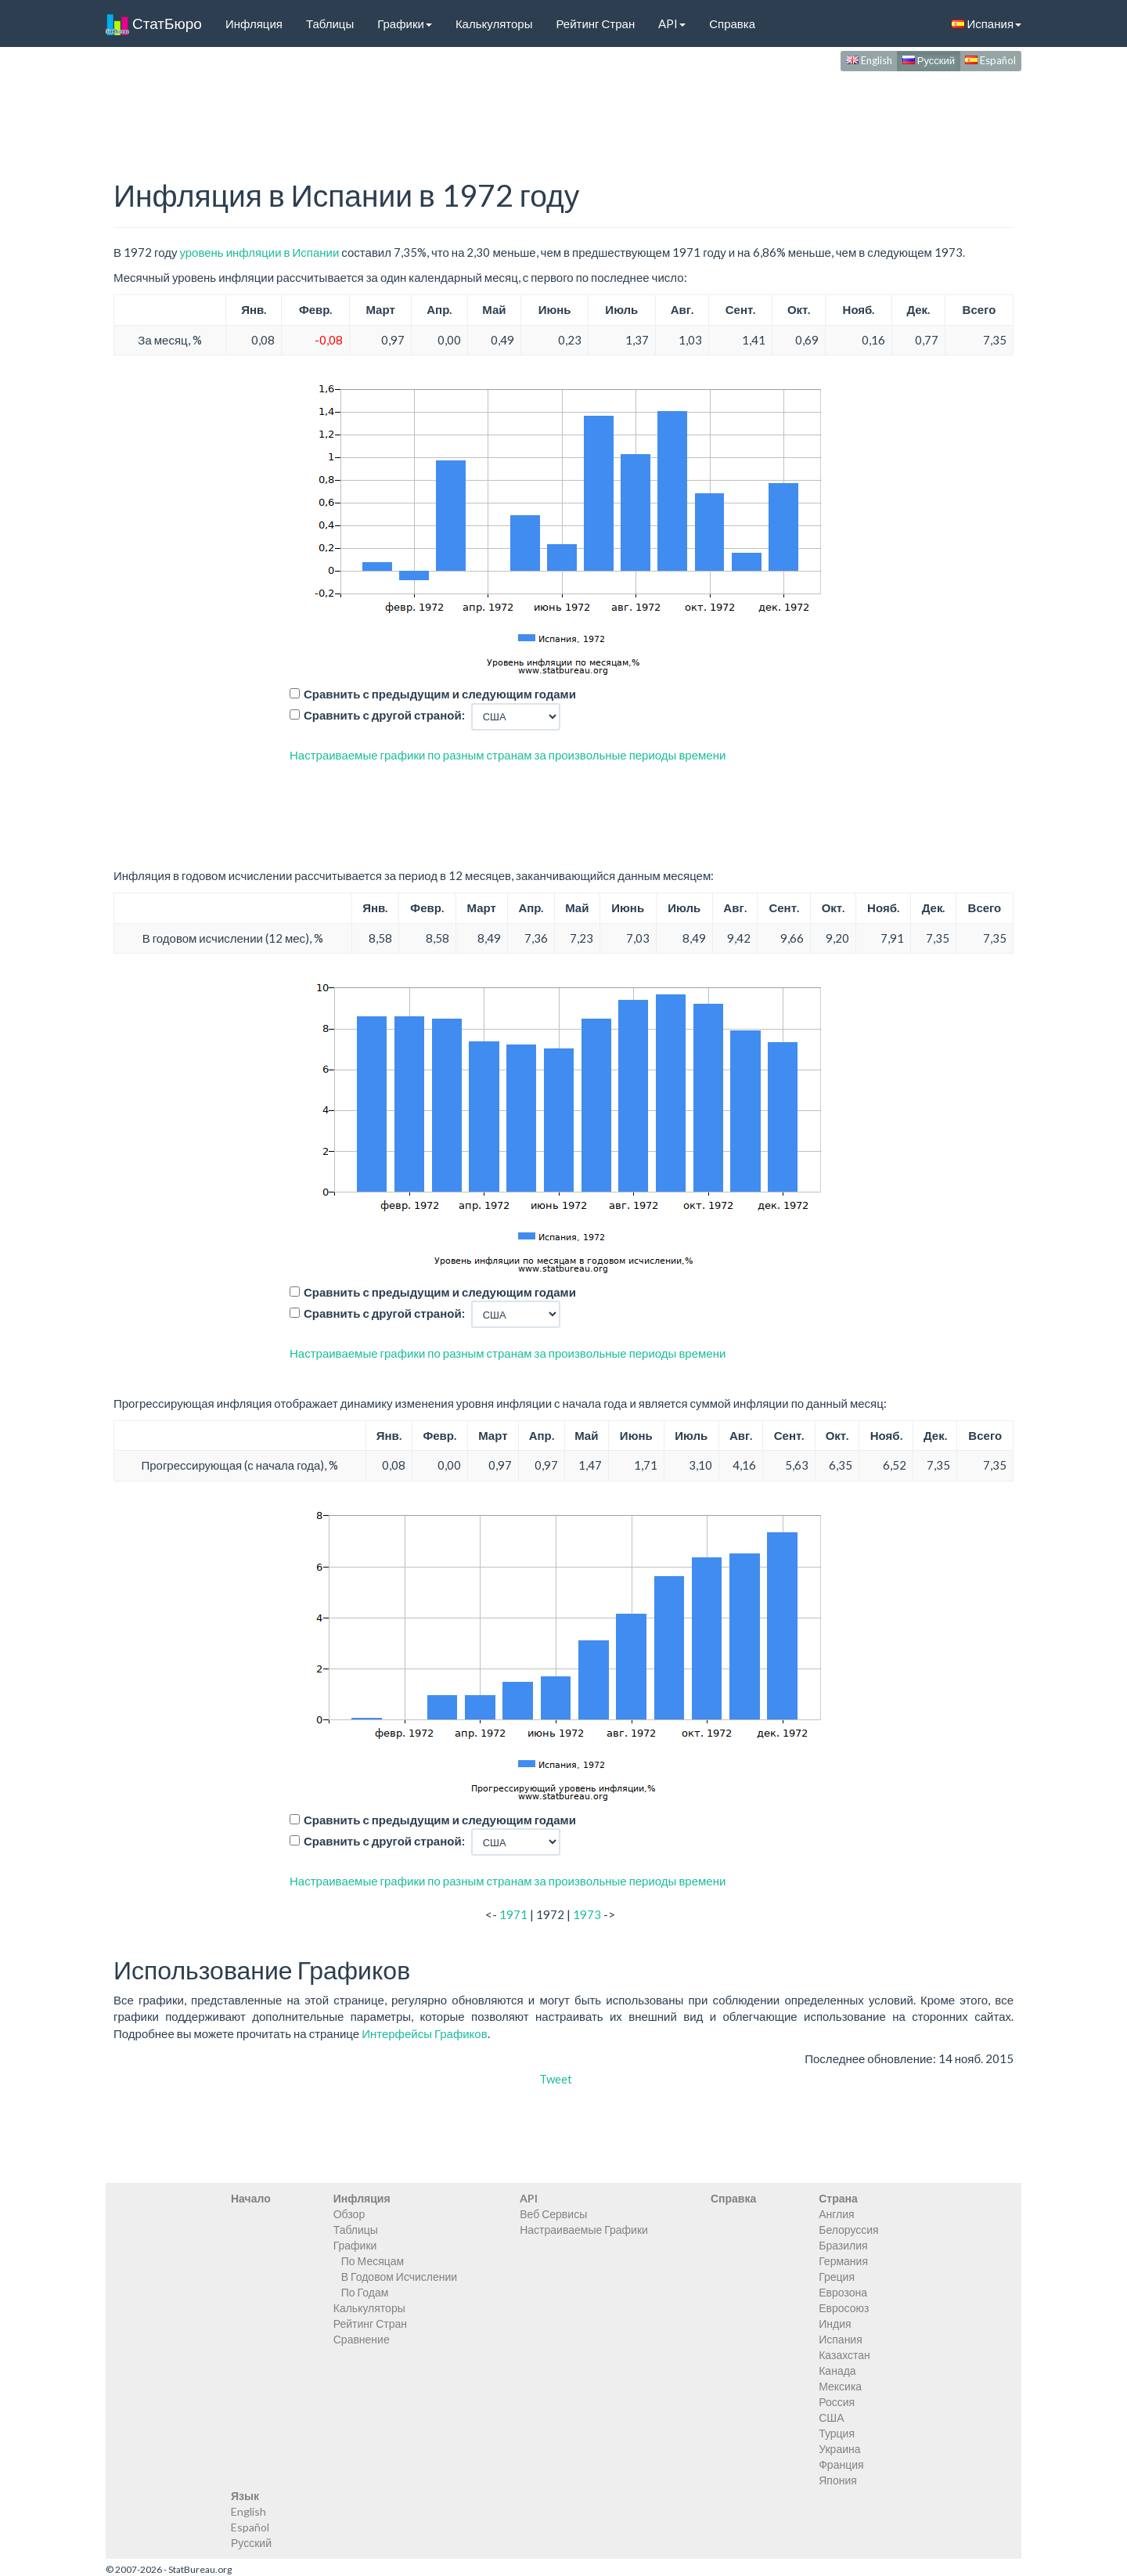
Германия (843, 2261)
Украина (839, 2448)
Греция (837, 2276)
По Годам (365, 2292)
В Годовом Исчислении (399, 2276)
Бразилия (843, 2245)
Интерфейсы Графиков (425, 2033)
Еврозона (843, 2292)
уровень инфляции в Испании (259, 252)
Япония (838, 2480)
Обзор (349, 2214)
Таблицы (330, 23)
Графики (404, 23)
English (869, 60)
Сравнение (361, 2339)
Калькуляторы (494, 23)
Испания (986, 23)
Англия (836, 2214)
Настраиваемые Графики (584, 2229)
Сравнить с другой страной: (384, 715)
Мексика (840, 2386)
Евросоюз (844, 2307)
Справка (732, 23)
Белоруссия (849, 2229)
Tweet (555, 2079)
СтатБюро (154, 23)
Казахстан (844, 2354)
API (672, 23)
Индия (835, 2323)
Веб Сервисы (553, 2214)
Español (990, 60)
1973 (587, 1914)
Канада (837, 2370)
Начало (251, 2198)
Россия (837, 2401)
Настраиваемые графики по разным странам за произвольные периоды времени (508, 755)
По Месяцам (372, 2261)
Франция (841, 2464)
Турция (837, 2433)
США (831, 2417)
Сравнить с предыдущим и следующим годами (440, 694)
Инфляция (254, 23)
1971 (513, 1914)
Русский (928, 60)
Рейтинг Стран (595, 23)
